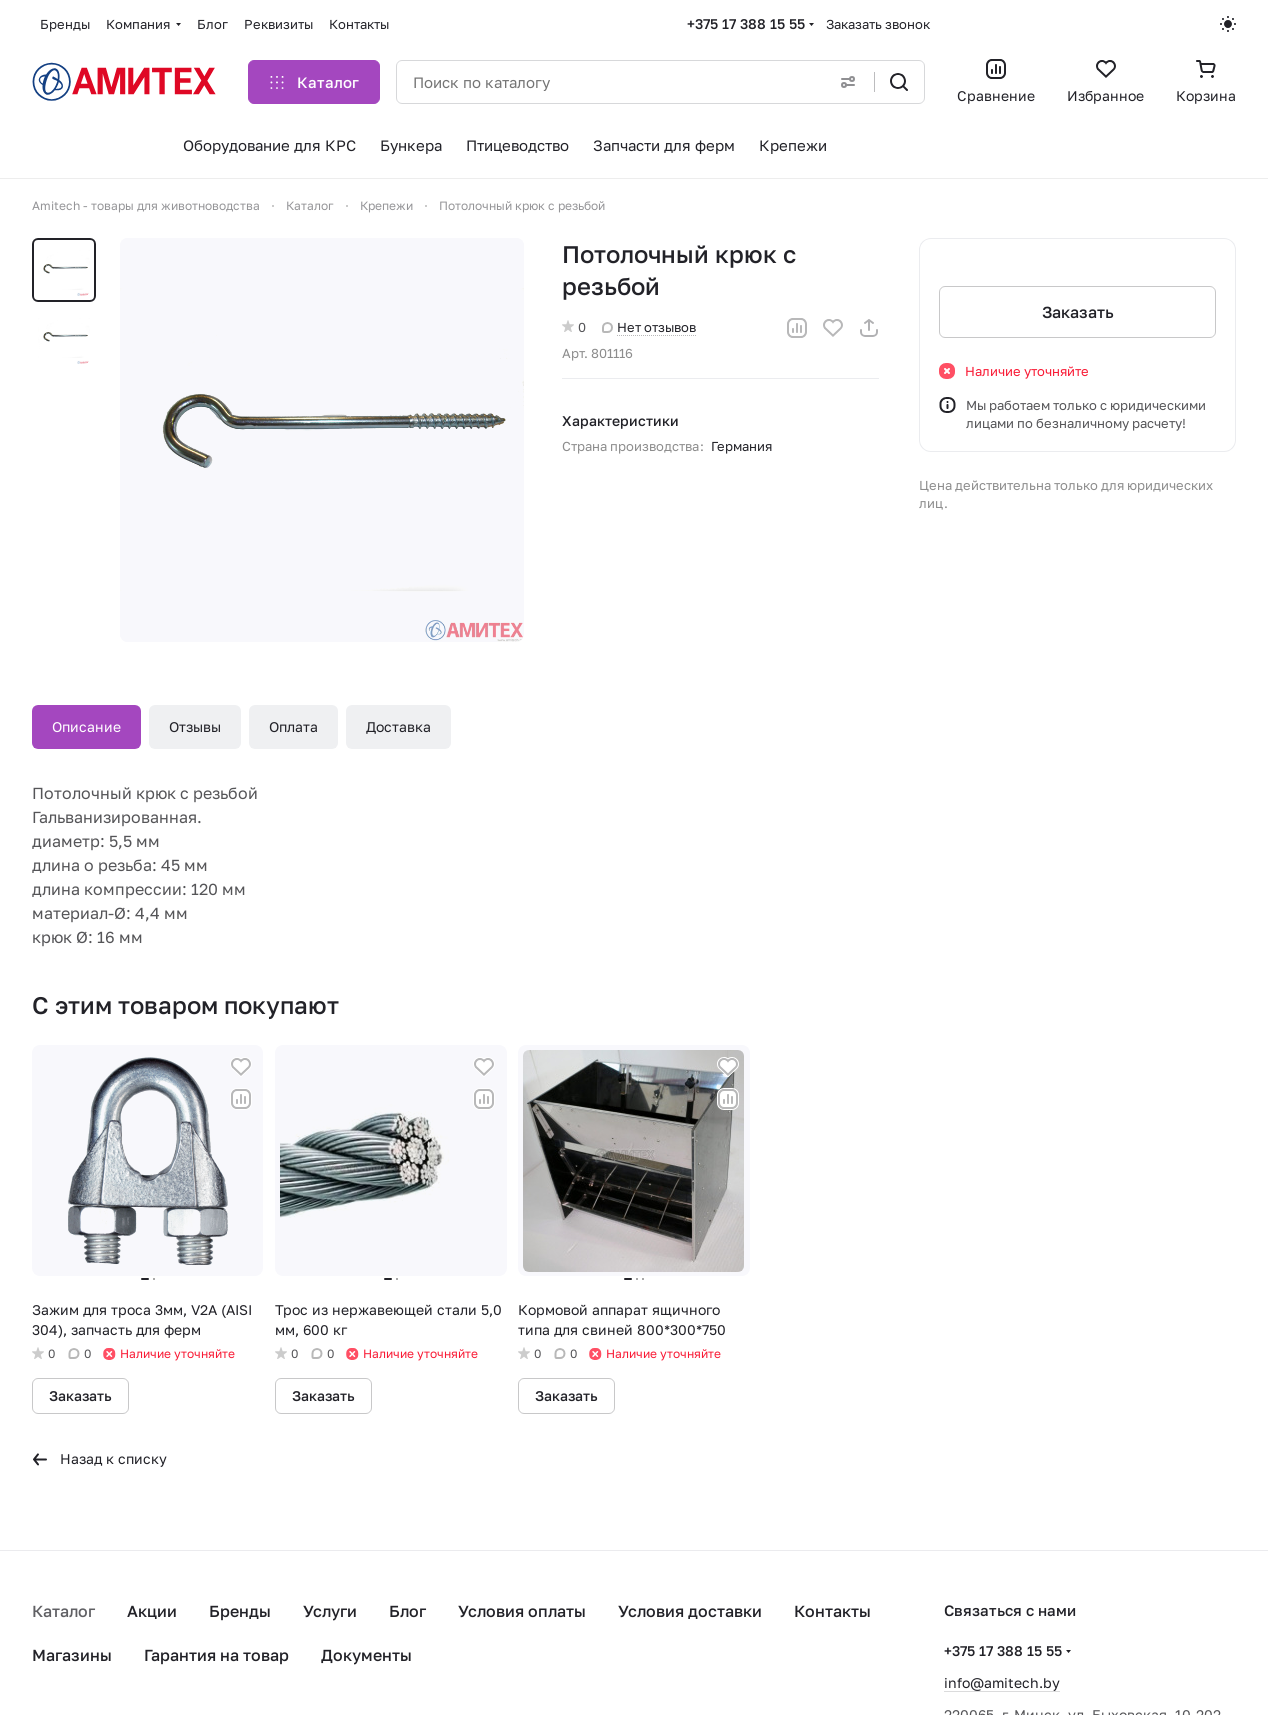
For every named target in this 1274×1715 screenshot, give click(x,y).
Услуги (330, 1611)
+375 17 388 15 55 (746, 23)
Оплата (293, 726)
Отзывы (195, 726)
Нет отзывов (649, 327)
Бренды (240, 1611)
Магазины (72, 1655)
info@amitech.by (1002, 1682)
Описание (86, 726)
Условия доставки (690, 1611)
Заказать (1077, 312)
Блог (407, 1611)
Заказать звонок (878, 24)
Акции (152, 1611)
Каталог (63, 1611)
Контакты (832, 1611)
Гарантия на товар (216, 1655)
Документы (366, 1655)
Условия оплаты (522, 1611)
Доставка (398, 726)
